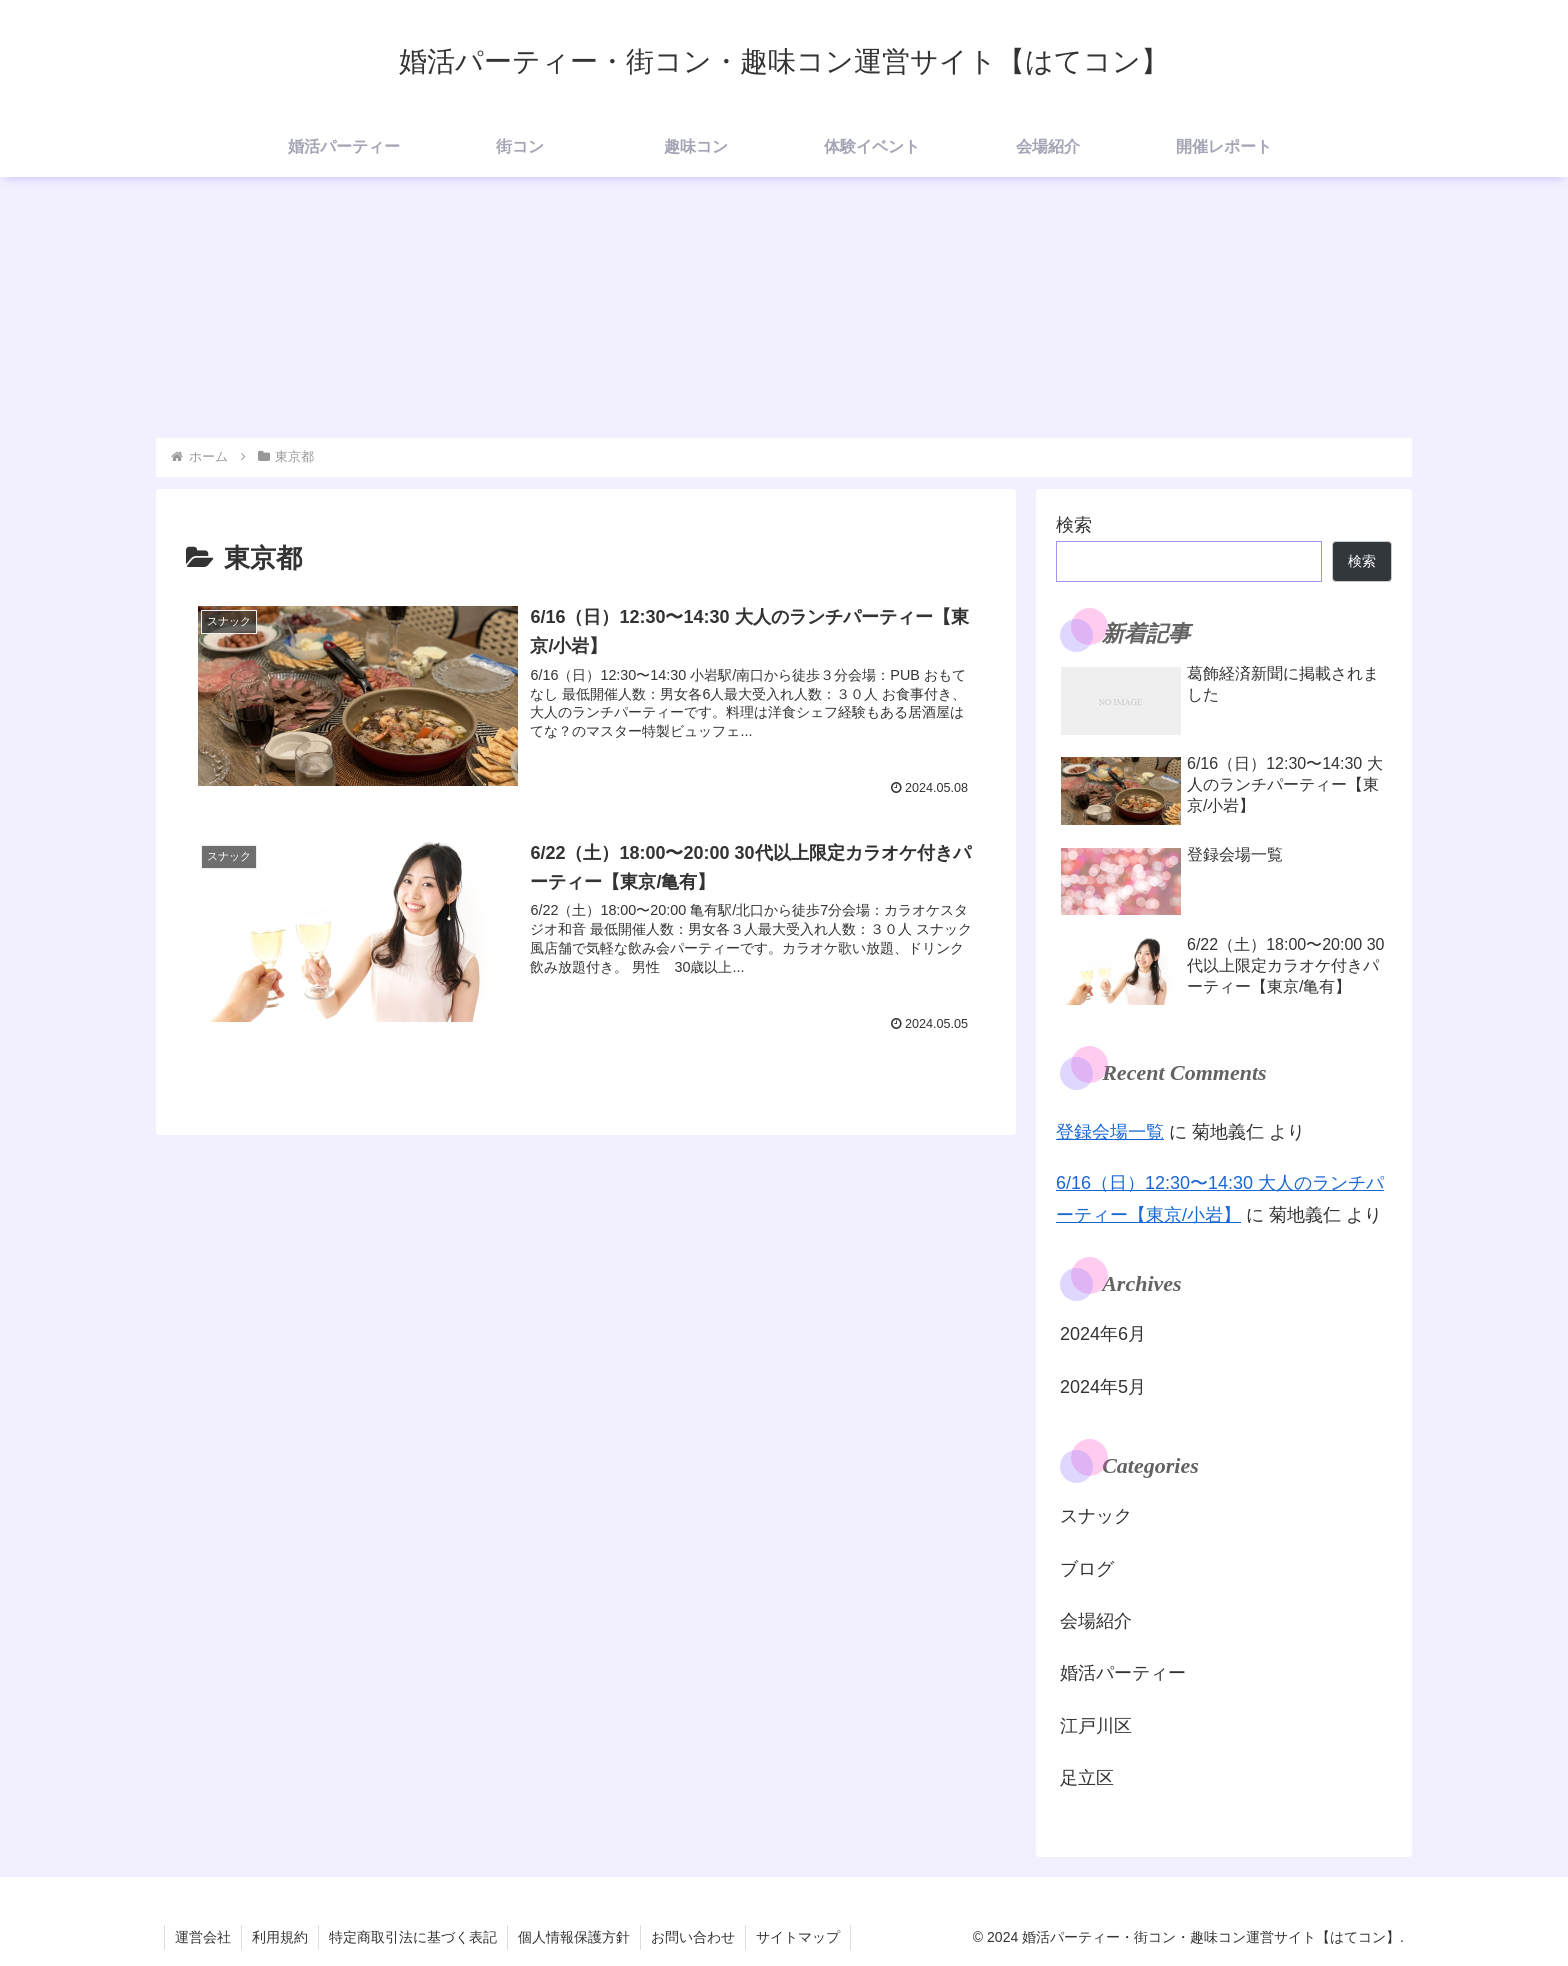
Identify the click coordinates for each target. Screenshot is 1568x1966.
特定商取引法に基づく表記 (413, 1937)
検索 (1074, 525)
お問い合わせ (693, 1937)
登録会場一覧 (1110, 1132)
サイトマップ (798, 1937)
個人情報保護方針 (574, 1937)
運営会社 (203, 1937)
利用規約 (280, 1937)
